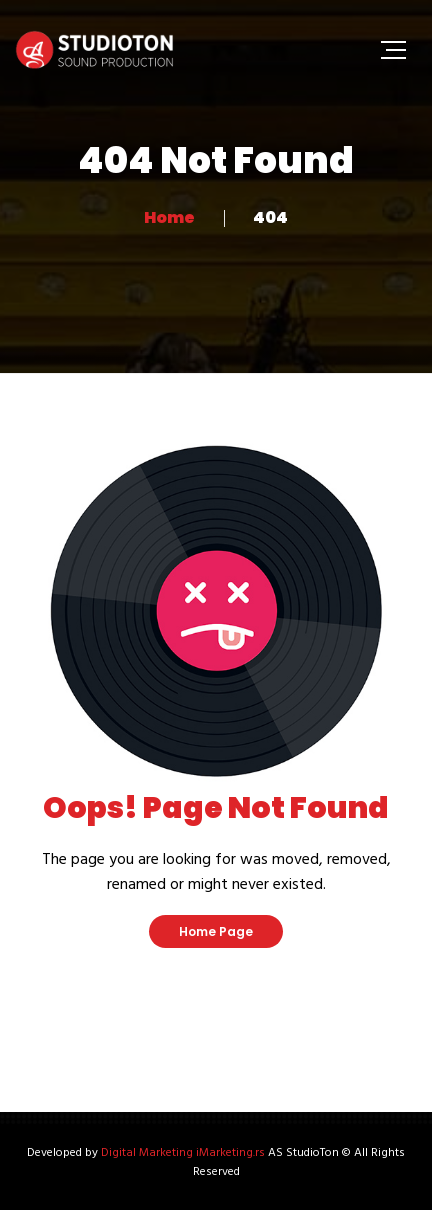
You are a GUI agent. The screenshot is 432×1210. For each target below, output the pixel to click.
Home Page (216, 931)
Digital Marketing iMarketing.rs (183, 1153)
